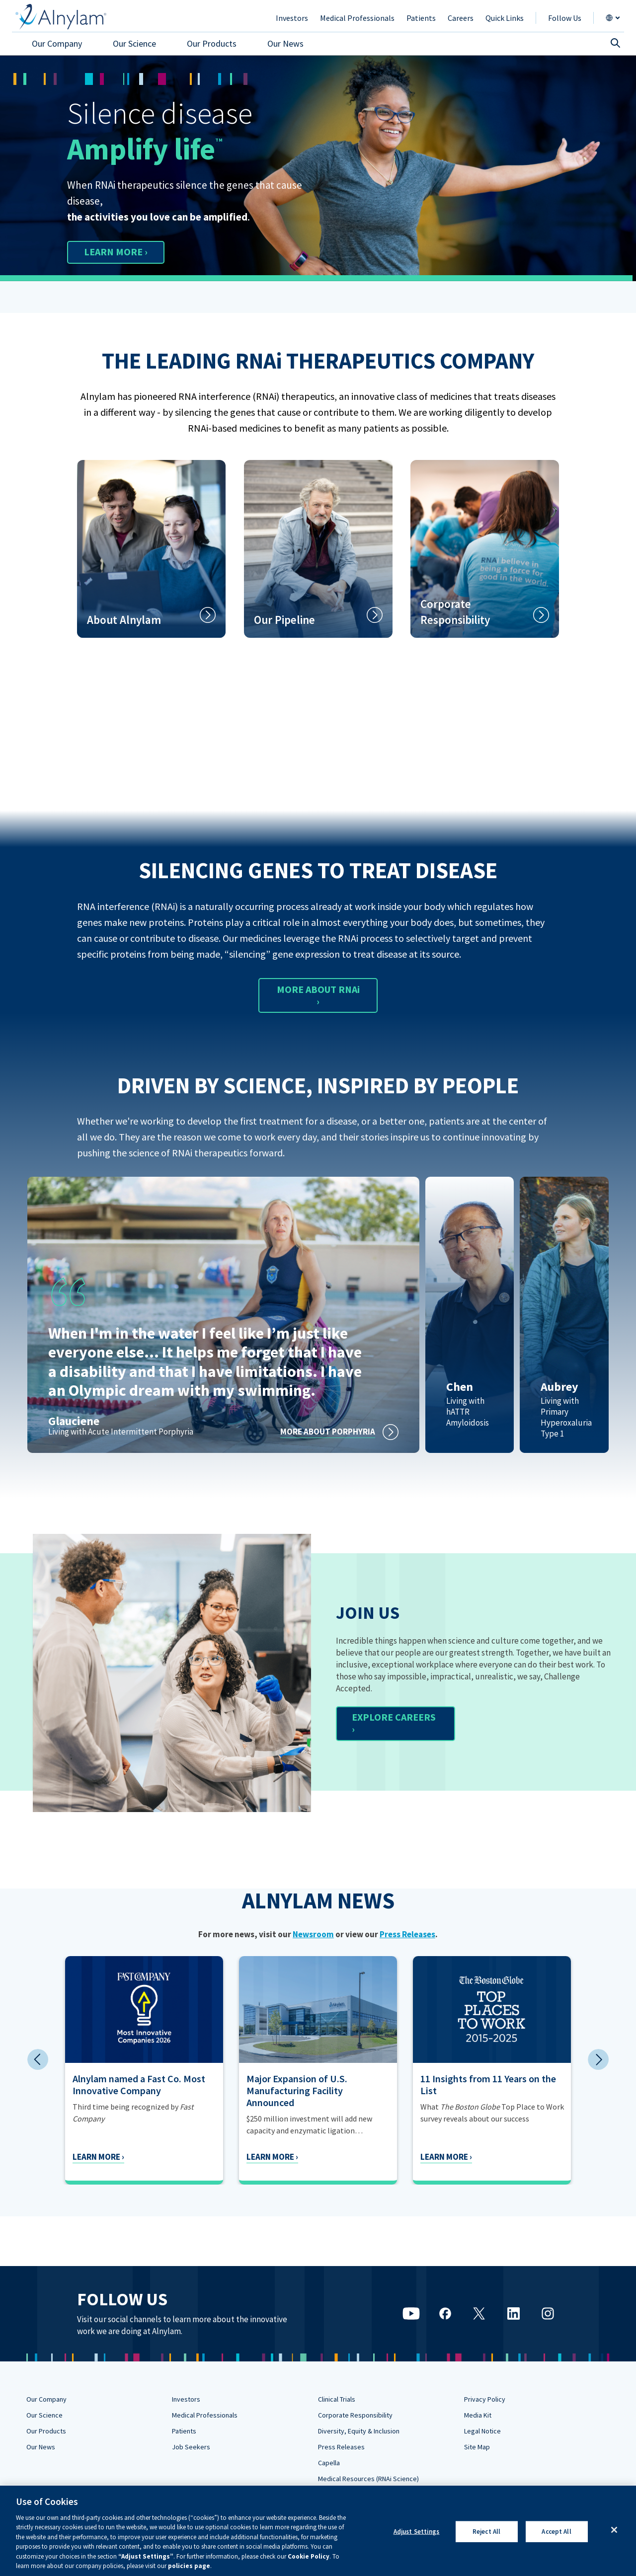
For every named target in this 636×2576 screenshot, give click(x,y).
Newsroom (313, 1934)
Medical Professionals (205, 2415)
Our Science (44, 2415)
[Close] (614, 2530)
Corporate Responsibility (355, 2415)
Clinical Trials (336, 2399)
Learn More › (98, 2156)
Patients (184, 2430)
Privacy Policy (484, 2399)
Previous (37, 2059)
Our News (40, 2446)
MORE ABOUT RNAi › (318, 995)
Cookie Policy (308, 2556)
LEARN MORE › (116, 251)
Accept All (556, 2531)
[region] (318, 2531)
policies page (189, 2566)
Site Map (477, 2446)
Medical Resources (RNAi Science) (368, 2478)
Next (598, 2059)
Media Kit (477, 2415)
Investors (186, 2399)
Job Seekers (191, 2446)
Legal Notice (482, 2430)
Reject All (486, 2531)
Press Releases (407, 1934)
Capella (329, 2462)
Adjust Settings (417, 2531)
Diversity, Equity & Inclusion (358, 2430)
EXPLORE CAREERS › (394, 1723)
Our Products (46, 2430)
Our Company (46, 2399)
